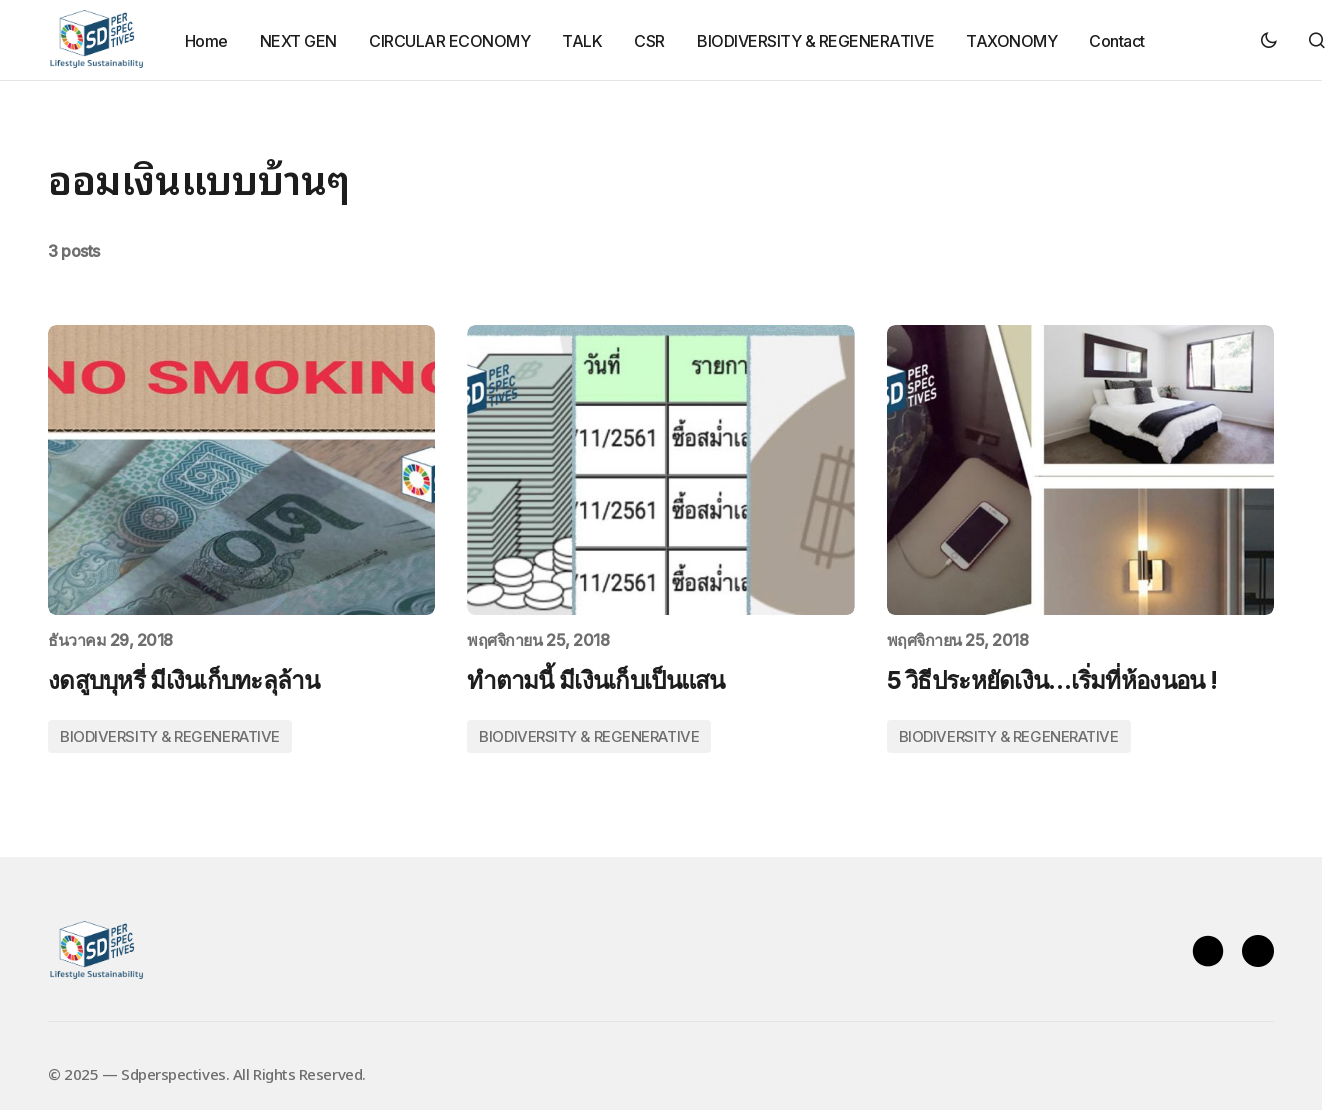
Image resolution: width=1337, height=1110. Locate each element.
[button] (1269, 40)
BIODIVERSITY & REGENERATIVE (170, 736)
